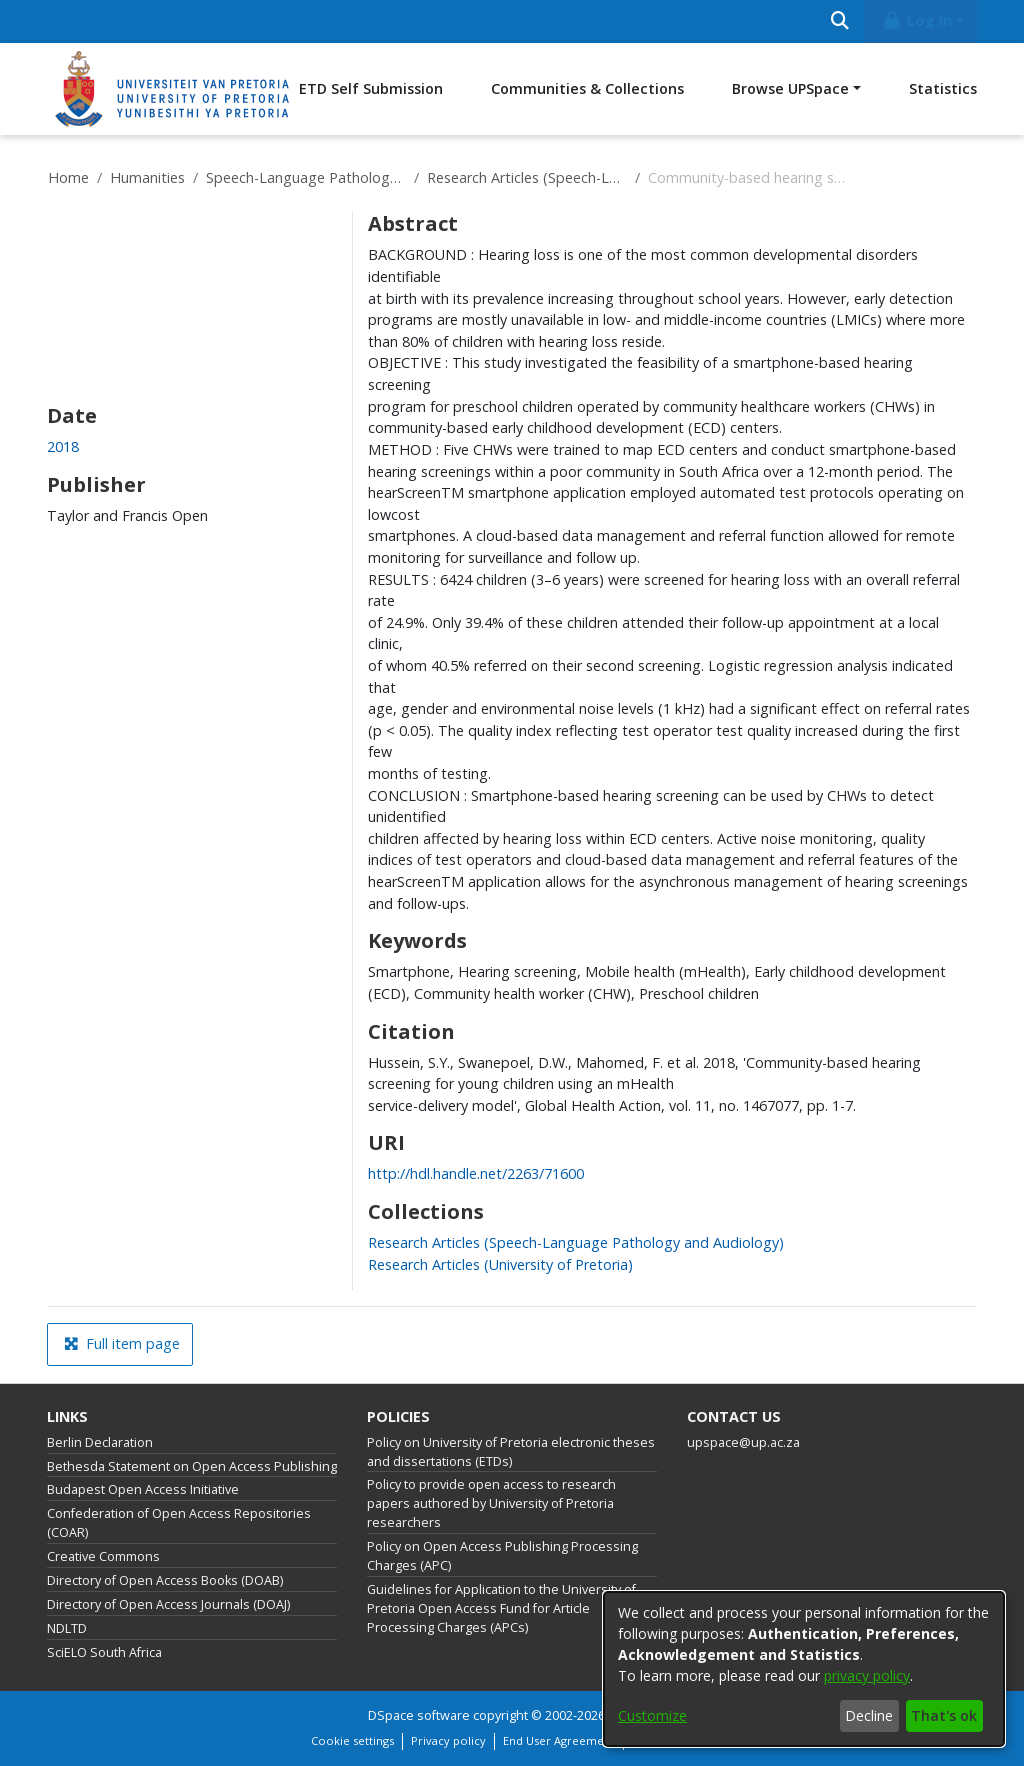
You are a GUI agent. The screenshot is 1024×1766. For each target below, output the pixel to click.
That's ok (944, 1715)
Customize (652, 1715)
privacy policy (867, 1675)
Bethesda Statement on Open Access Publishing (192, 1466)
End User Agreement (559, 1740)
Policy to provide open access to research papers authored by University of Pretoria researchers (491, 1503)
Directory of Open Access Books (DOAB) (165, 1580)
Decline (869, 1715)
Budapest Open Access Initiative (143, 1489)
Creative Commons (103, 1556)
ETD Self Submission (371, 88)
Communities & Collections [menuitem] (587, 88)
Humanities (147, 177)
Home (68, 177)
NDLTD (67, 1628)
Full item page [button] (122, 1343)
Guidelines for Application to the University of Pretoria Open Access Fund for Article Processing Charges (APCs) (501, 1608)
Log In (917, 20)
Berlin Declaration (100, 1442)
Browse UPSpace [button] (790, 88)
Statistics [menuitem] (943, 88)
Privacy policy (448, 1740)
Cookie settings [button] (352, 1740)
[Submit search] (839, 21)
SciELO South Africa (104, 1652)
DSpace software (419, 1715)
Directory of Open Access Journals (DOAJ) (168, 1604)
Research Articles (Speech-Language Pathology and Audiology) (527, 177)
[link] (576, 1242)
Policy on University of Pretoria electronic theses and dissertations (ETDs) (511, 1452)
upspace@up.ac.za (743, 1442)
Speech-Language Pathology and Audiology (306, 177)
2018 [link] (63, 446)
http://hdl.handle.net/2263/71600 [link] (476, 1173)
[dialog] (804, 1669)
